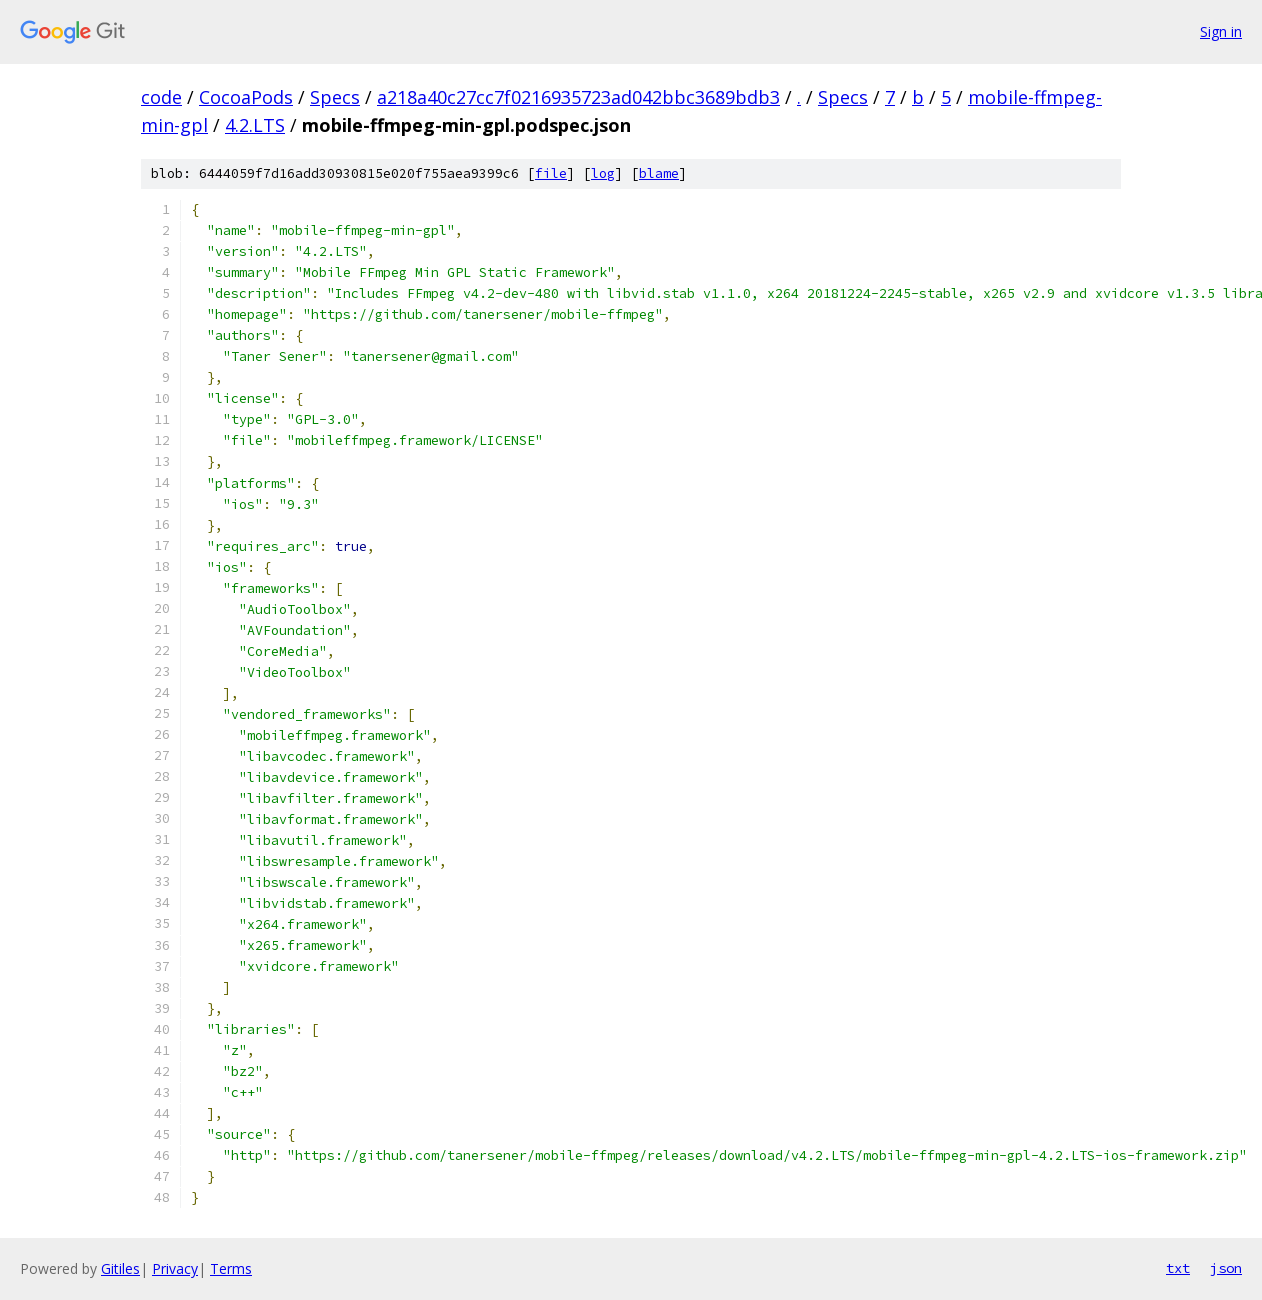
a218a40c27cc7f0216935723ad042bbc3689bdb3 (578, 97)
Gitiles (120, 1268)
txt (1178, 1268)
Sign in (1221, 31)
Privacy (175, 1268)
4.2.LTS (255, 125)
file (551, 173)
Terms (231, 1268)
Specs (335, 97)
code (161, 97)
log (603, 173)
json (1226, 1268)
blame (659, 173)
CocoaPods (246, 97)
